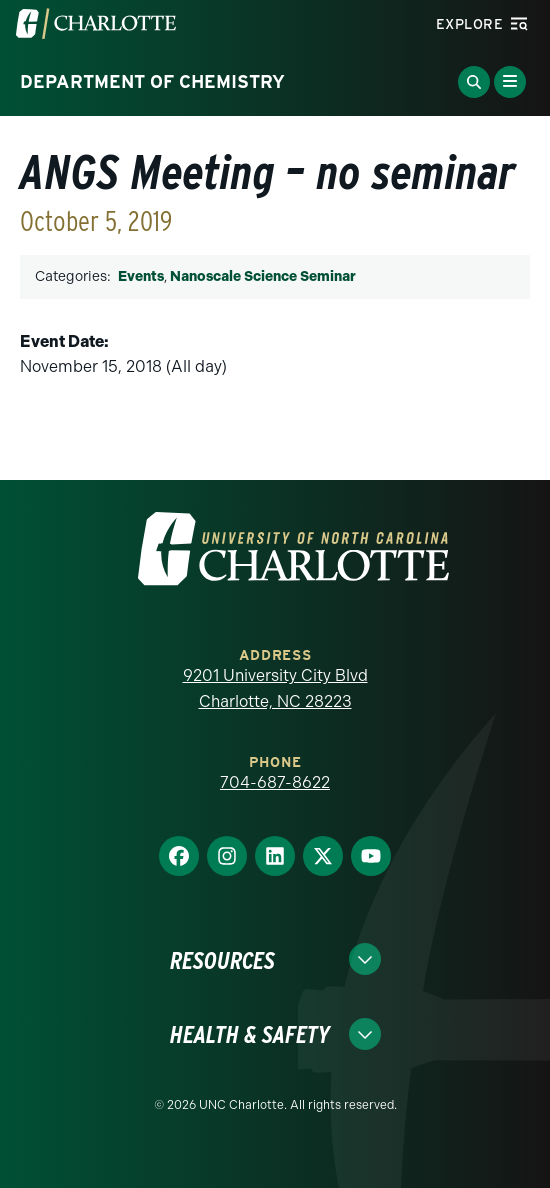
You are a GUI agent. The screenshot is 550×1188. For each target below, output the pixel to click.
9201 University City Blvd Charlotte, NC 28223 (275, 688)
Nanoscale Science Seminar (263, 276)
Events (141, 276)
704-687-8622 (275, 782)
